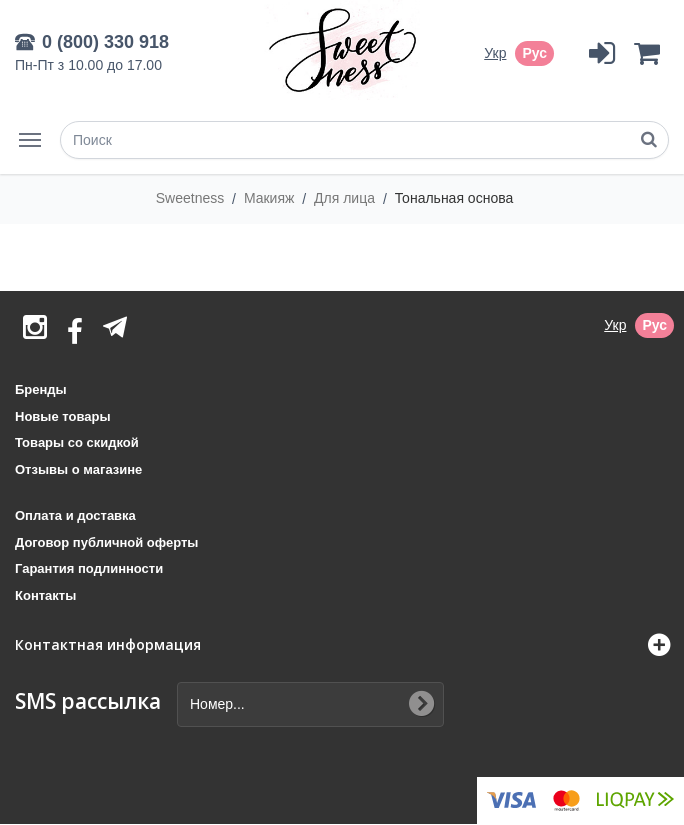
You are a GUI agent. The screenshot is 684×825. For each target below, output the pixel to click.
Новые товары (63, 416)
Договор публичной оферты (106, 542)
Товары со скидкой (77, 442)
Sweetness (192, 198)
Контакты (45, 595)
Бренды (41, 389)
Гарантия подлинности (89, 568)
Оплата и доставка (75, 515)
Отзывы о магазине (78, 469)
